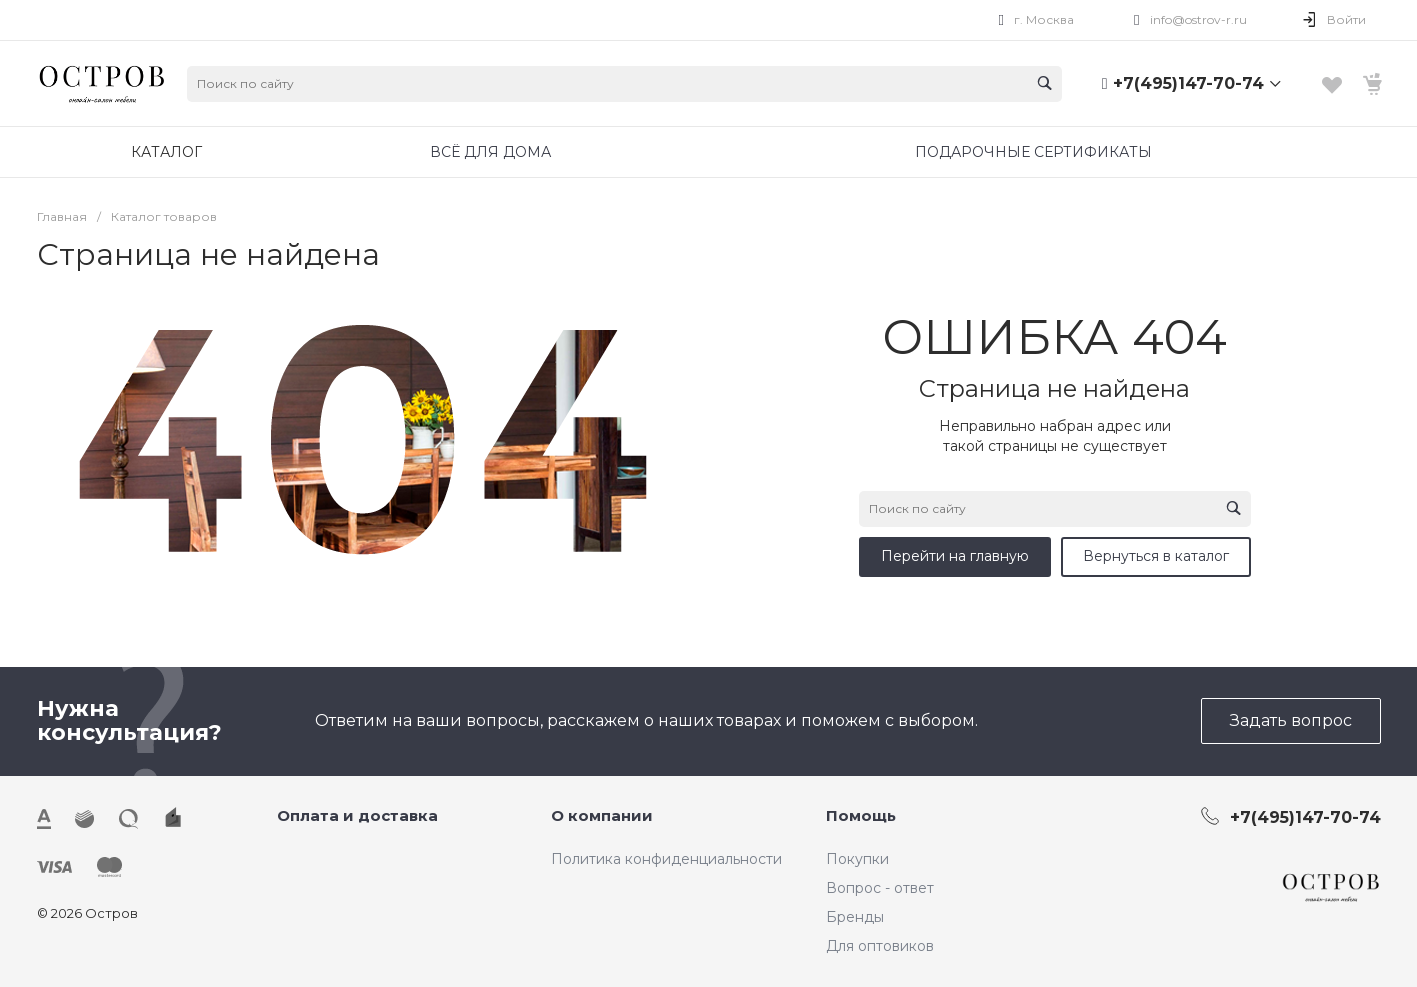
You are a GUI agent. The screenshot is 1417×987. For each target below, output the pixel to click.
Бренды (855, 917)
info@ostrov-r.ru (1198, 19)
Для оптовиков (880, 946)
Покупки (857, 859)
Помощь (861, 815)
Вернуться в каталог (1156, 556)
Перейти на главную (955, 556)
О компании (602, 815)
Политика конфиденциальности (666, 859)
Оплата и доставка (357, 815)
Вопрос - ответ (880, 888)
